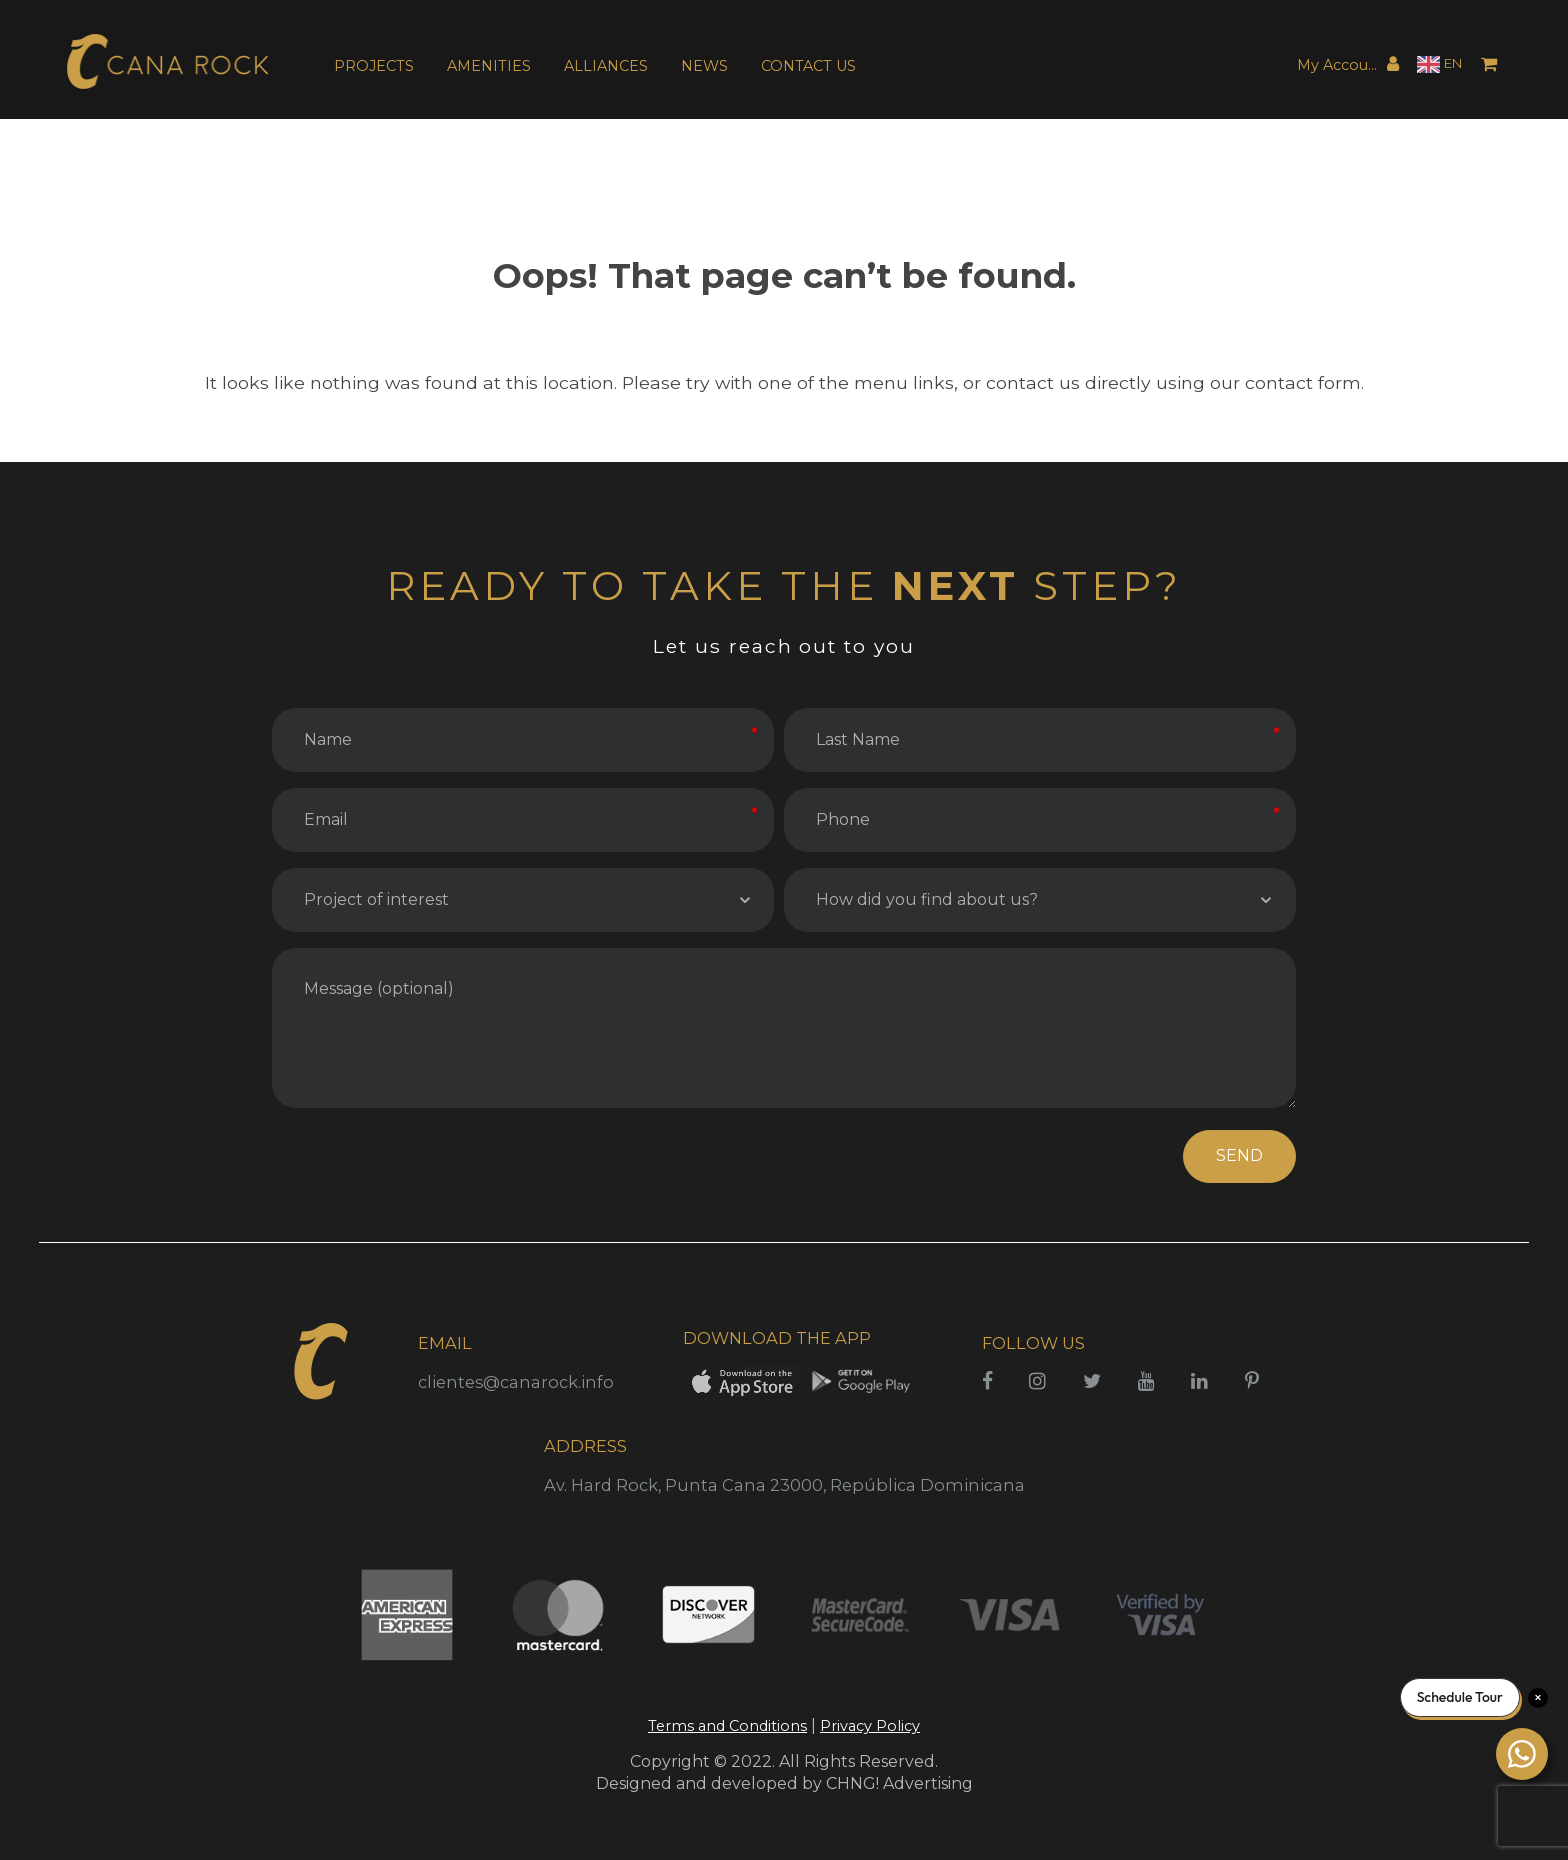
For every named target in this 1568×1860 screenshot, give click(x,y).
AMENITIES (489, 66)
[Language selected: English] (1439, 64)
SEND (1239, 1155)
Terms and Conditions (727, 1726)
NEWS (704, 66)
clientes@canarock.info (516, 1382)
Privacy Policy (870, 1726)
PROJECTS (374, 66)
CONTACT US (808, 66)
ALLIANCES (606, 66)
